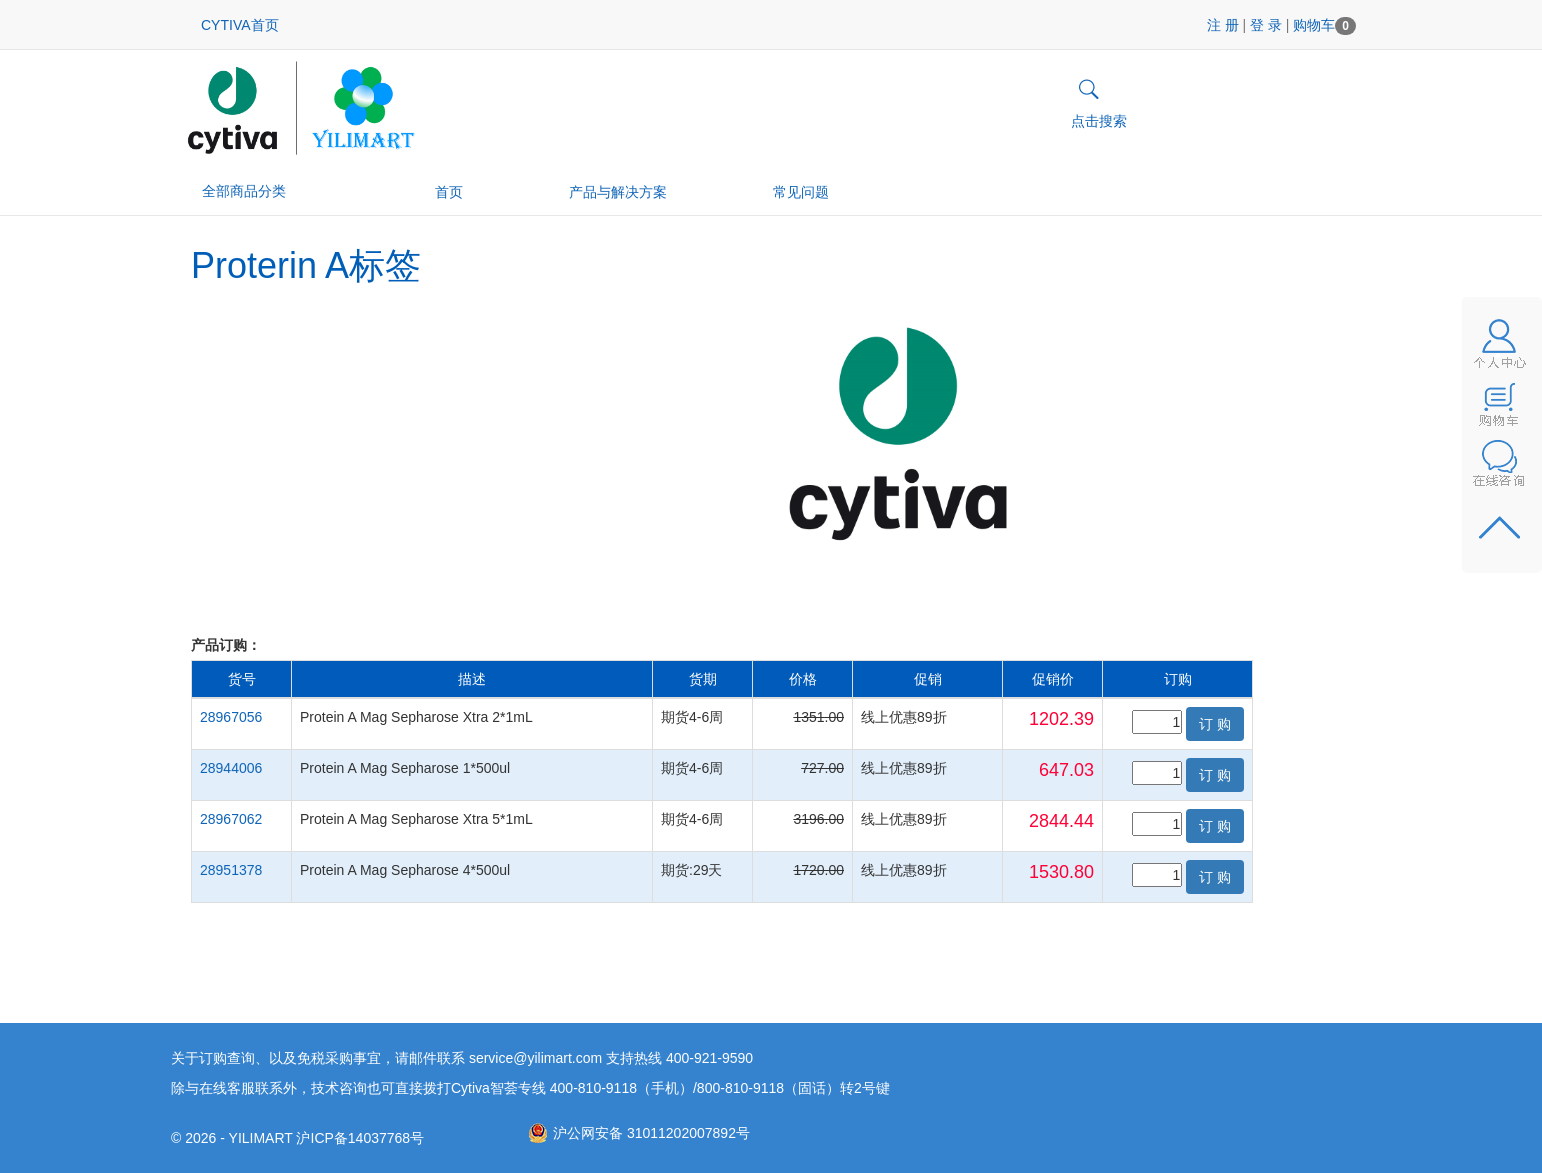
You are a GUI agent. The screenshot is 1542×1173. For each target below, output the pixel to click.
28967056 (231, 717)
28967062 (231, 819)
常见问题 (801, 192)
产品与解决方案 (618, 192)
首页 (449, 192)
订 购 (1215, 724)
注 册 (1223, 25)
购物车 (1324, 25)
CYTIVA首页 (240, 25)
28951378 (231, 870)
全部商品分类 (253, 191)
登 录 (1266, 25)
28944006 (231, 768)
